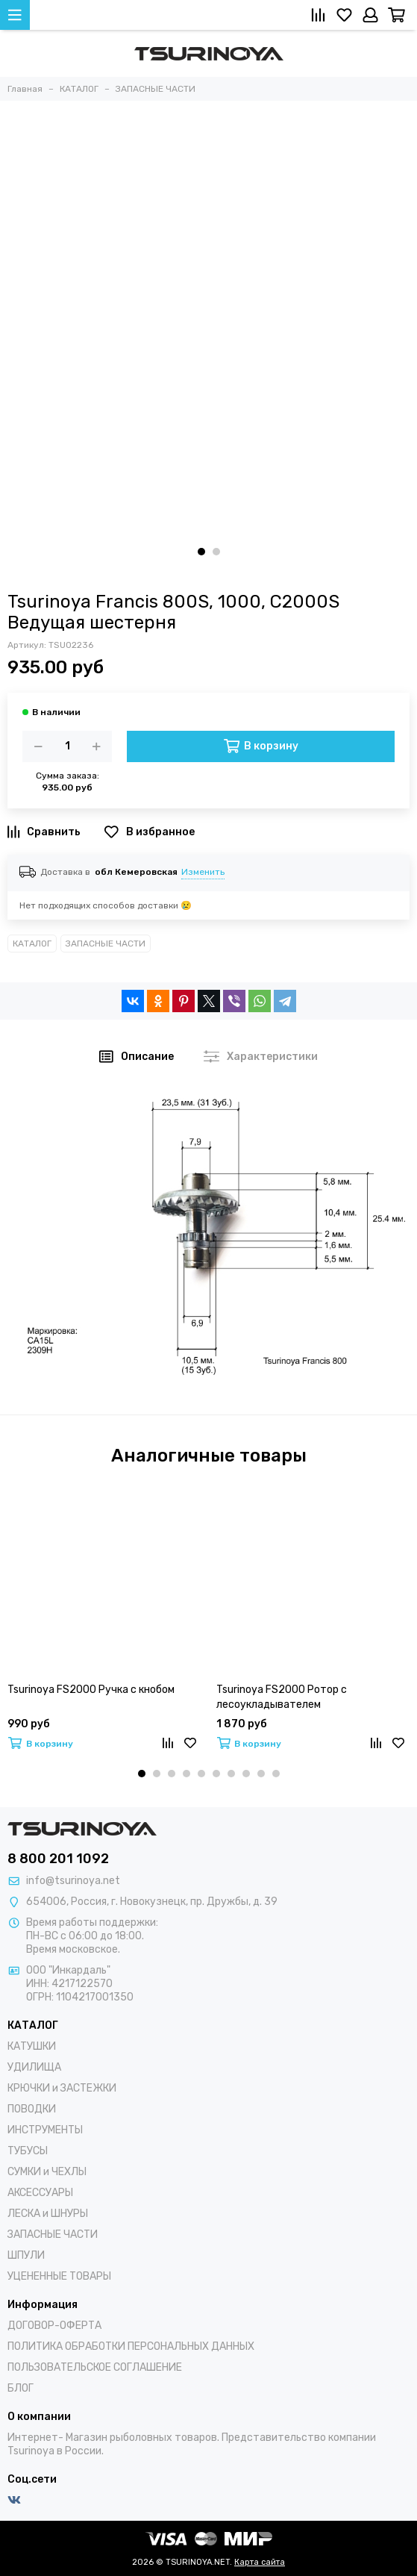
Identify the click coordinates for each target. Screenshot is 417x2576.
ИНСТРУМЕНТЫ (45, 2130)
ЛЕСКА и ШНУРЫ (47, 2213)
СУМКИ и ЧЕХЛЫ (47, 2171)
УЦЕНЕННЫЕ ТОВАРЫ (59, 2276)
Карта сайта (259, 2562)
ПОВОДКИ (31, 2109)
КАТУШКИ (31, 2046)
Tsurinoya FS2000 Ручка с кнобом (91, 1689)
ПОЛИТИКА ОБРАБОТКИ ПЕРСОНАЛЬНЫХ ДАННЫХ (130, 2346)
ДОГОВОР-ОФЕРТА (54, 2325)
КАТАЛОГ (32, 943)
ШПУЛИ (26, 2255)
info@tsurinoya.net (73, 1880)
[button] (201, 551)
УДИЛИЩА (34, 2067)
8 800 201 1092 (58, 1858)
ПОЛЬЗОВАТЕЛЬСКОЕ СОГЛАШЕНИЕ (94, 2367)
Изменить (203, 872)
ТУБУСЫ (27, 2151)
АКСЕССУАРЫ (40, 2192)
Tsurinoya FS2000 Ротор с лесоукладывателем (281, 1697)
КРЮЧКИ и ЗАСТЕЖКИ (61, 2088)
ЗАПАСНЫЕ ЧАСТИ (105, 943)
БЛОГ (20, 2388)
